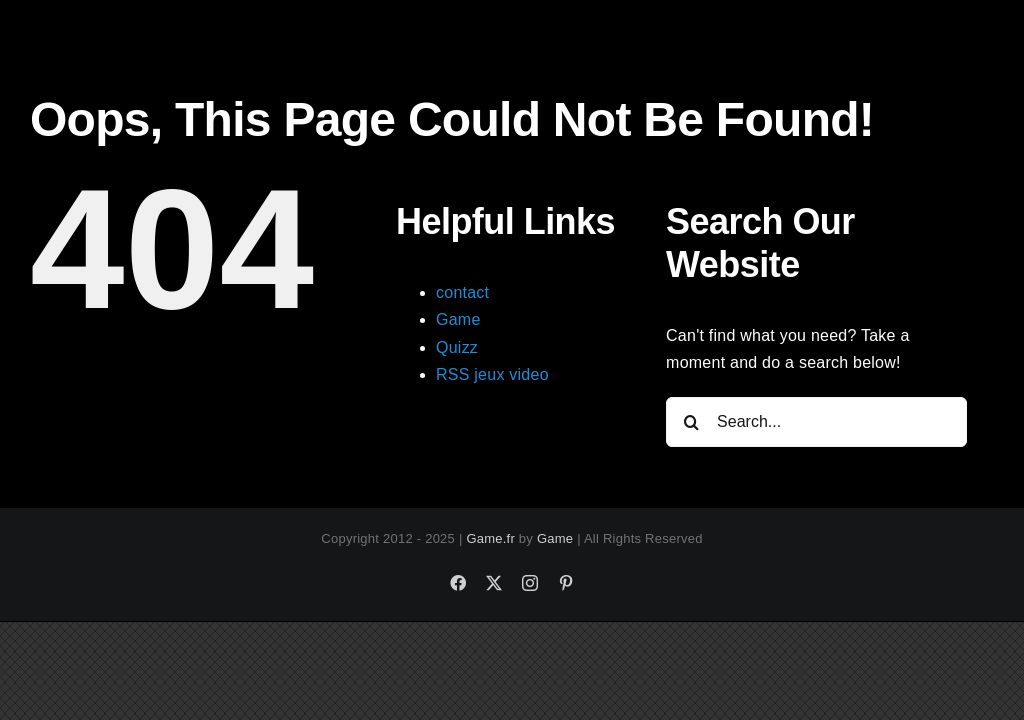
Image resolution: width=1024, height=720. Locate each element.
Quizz (457, 347)
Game (458, 319)
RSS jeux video (492, 374)
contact (462, 292)
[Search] (691, 422)
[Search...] (816, 422)
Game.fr (490, 538)
